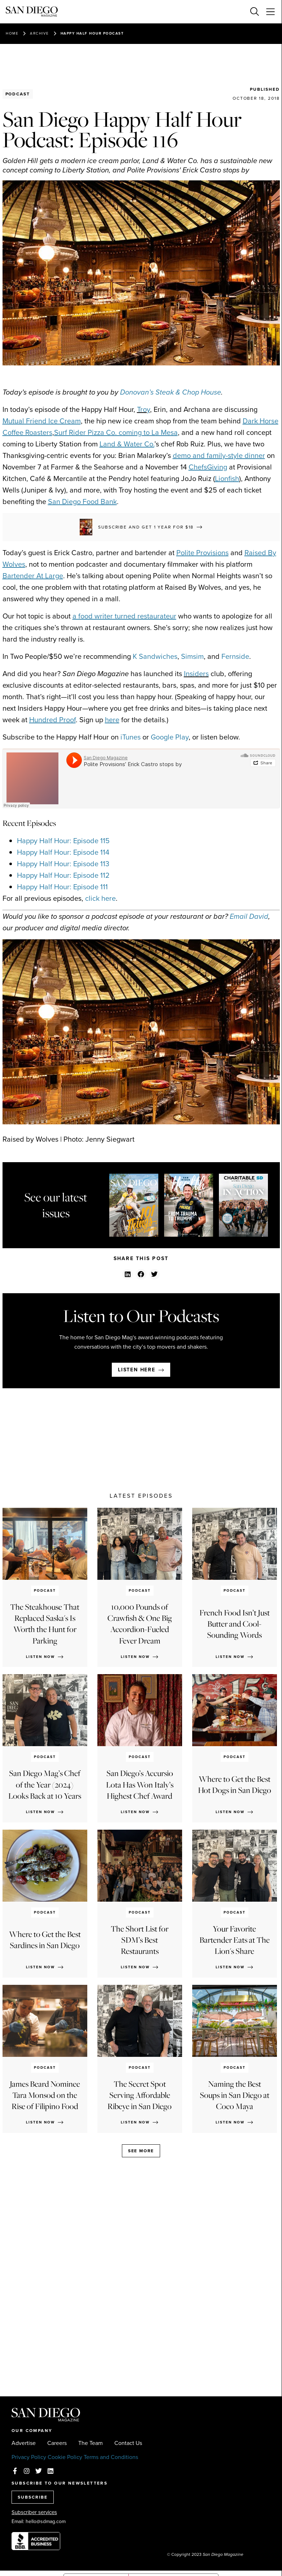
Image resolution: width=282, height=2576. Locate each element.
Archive (39, 33)
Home (12, 33)
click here (100, 898)
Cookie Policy (65, 2457)
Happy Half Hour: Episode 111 (62, 886)
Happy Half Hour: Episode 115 (63, 840)
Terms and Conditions (111, 2457)
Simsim (192, 656)
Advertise (24, 2443)
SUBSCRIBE (33, 2497)
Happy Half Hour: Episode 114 (63, 852)
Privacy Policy (29, 2457)
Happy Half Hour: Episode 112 (63, 875)
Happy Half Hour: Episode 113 (63, 863)
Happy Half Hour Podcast (92, 33)
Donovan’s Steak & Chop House (170, 392)
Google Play (170, 737)
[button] (127, 1274)
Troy (143, 409)
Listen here (136, 1370)
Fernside (235, 656)
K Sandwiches (155, 656)
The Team (90, 2443)
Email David (249, 916)
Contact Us (128, 2443)
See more (141, 2151)
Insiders (196, 673)
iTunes (130, 737)
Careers (57, 2443)
